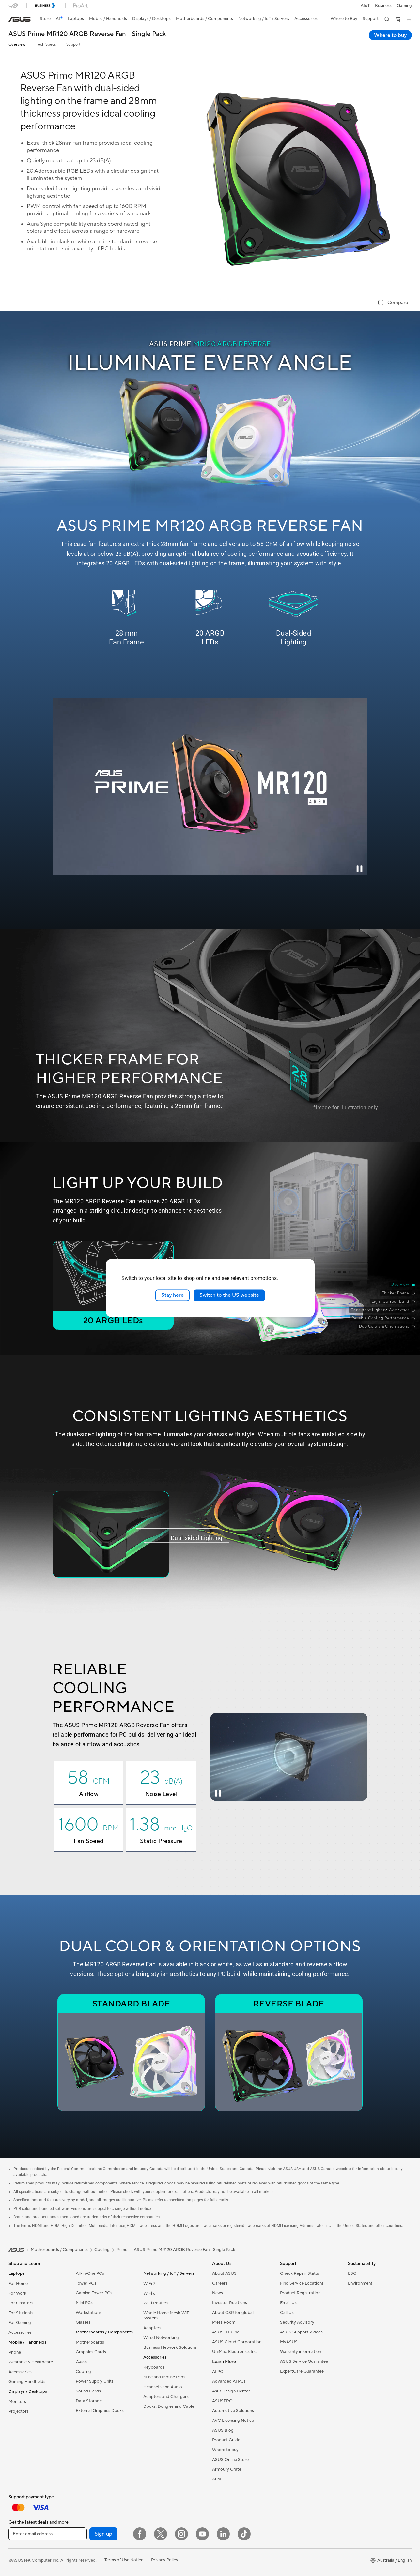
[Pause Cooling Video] (218, 1793)
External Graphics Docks (100, 2410)
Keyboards (153, 2367)
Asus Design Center (231, 2391)
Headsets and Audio (162, 2387)
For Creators (20, 2303)
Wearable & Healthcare (30, 2362)
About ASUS (224, 2273)
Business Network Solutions (170, 2347)
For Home (18, 2283)
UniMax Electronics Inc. (234, 2351)
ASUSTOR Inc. (226, 2332)
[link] (19, 19)
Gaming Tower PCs (94, 2293)
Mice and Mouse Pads (164, 2377)
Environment (360, 2283)
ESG (352, 2273)
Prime (121, 2249)
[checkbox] (393, 303)
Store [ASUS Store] (45, 18)
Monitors (17, 2401)
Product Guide (226, 2440)
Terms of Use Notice (123, 2560)
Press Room (223, 2322)
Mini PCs (84, 2302)
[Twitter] (160, 2533)
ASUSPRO (222, 2401)
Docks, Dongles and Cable (168, 2406)
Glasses (83, 2322)
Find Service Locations (302, 2283)
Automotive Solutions (233, 2410)
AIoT (365, 5)
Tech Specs (46, 44)
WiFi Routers (155, 2303)
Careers (219, 2283)
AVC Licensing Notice (233, 2420)
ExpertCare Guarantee (302, 2371)
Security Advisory (297, 2322)
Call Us (287, 2312)
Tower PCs (86, 2283)
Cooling (83, 2371)
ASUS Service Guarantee (304, 2361)
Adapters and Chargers (166, 2396)
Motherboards (90, 2342)
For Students (20, 2313)
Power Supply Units (95, 2381)
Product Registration (300, 2293)
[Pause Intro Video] (359, 868)
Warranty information (300, 2351)
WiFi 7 (149, 2283)
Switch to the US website (229, 1295)
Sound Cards (88, 2391)
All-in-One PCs (90, 2273)
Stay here (172, 1295)
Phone (14, 2352)
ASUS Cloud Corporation (236, 2342)
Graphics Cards (91, 2352)
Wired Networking (161, 2337)
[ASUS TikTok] (244, 2533)
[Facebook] (139, 2533)
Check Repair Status (300, 2273)
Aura (216, 2479)
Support (73, 44)
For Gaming (19, 2322)
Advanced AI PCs (229, 2381)
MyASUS (289, 2342)
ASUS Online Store (230, 2459)
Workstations (88, 2312)
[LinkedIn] (223, 2533)
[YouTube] (202, 2533)
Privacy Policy (164, 2560)
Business (383, 5)
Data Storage (89, 2401)
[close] (306, 1267)
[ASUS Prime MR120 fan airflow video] (289, 1757)
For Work (17, 2293)
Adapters (152, 2328)
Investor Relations (229, 2302)
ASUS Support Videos (301, 2332)
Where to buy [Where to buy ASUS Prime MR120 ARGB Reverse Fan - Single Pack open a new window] (390, 35)
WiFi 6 (149, 2293)
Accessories (20, 2332)
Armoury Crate (226, 2469)
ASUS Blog (223, 2430)
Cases (81, 2361)
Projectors (18, 2411)
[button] (404, 5)
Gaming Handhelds (26, 2381)
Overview (16, 44)
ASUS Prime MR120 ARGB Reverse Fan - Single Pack (87, 34)
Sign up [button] (103, 2534)
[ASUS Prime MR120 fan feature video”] (210, 786)
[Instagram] (181, 2533)
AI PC (217, 2371)
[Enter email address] (47, 2533)
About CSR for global (233, 2312)
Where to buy (225, 2449)
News (217, 2293)
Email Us (288, 2302)
